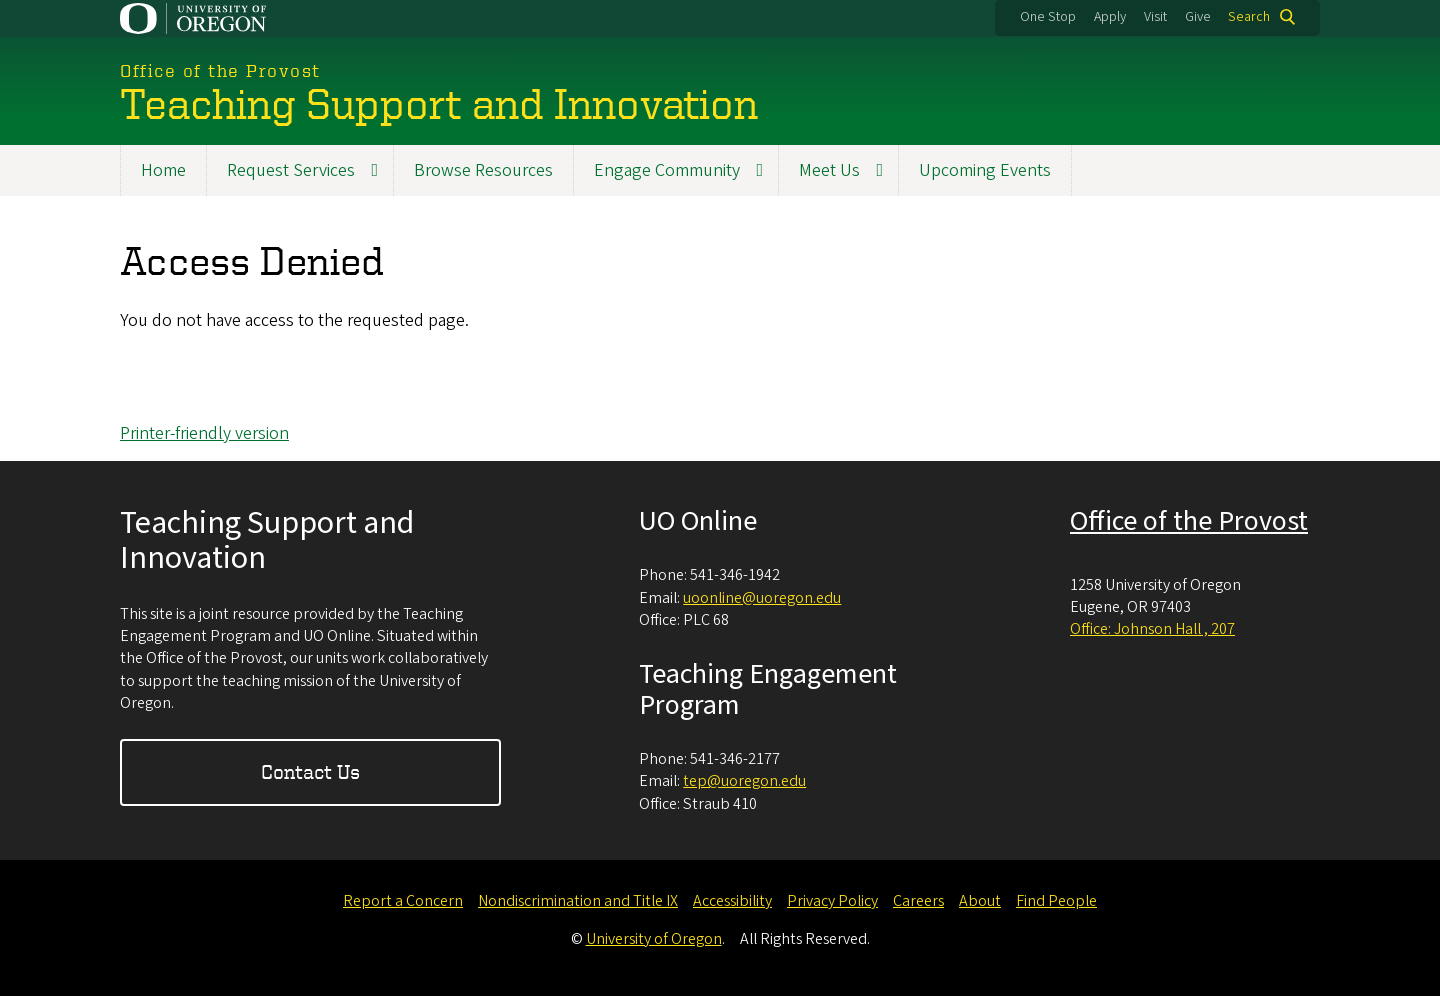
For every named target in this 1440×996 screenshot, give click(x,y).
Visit (1155, 17)
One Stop (1048, 17)
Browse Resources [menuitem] (483, 170)
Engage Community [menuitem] (667, 170)
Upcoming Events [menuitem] (985, 170)
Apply (1110, 17)
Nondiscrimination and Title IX (578, 901)
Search (1249, 17)
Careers (918, 901)
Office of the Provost (1189, 521)
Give (1198, 17)
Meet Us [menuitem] (829, 170)
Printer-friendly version (204, 433)
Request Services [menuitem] (291, 170)
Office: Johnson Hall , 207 (1152, 629)
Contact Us (310, 771)
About (980, 901)
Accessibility (732, 901)
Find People (1056, 901)
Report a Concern (403, 901)
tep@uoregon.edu (744, 781)
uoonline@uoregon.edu (762, 598)
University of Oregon (654, 939)
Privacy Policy (832, 901)
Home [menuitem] (163, 170)
